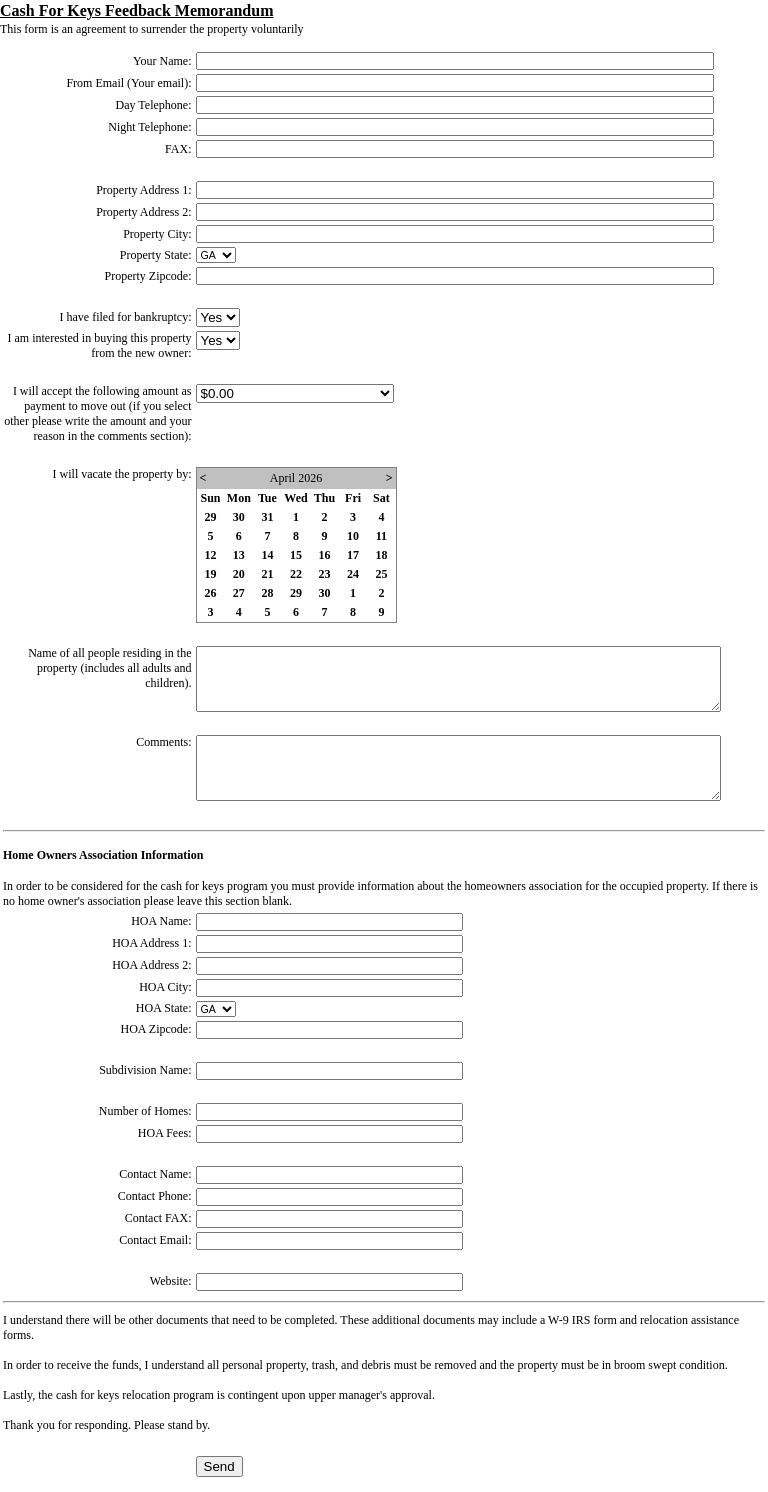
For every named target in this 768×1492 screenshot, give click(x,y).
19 (211, 574)
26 (211, 593)
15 (296, 555)
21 (267, 574)
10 (353, 536)
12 (211, 555)
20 (239, 574)
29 (211, 517)
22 (296, 574)
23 (325, 574)
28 (267, 593)
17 (353, 555)
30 (239, 517)
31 (267, 517)
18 (381, 555)
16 (325, 555)
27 (239, 593)
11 (381, 536)
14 (267, 555)
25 (381, 574)
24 (353, 574)
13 (239, 555)
